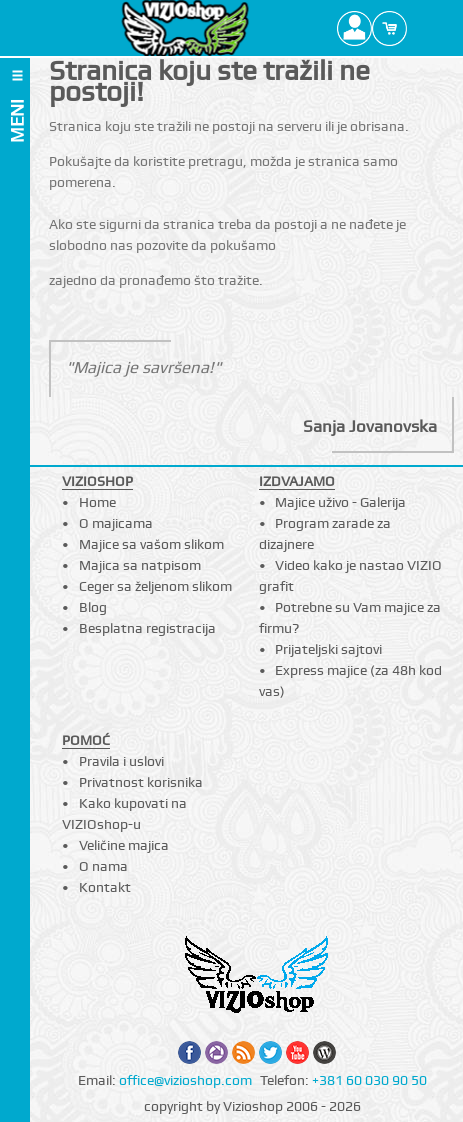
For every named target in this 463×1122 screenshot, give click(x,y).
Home (97, 502)
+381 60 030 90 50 (369, 1080)
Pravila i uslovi (121, 761)
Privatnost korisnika (141, 782)
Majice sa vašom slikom (151, 544)
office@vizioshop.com (185, 1080)
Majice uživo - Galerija (340, 502)
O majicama (116, 523)
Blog (93, 607)
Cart (389, 28)
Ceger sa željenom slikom (155, 586)
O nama (103, 866)
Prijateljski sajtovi (328, 649)
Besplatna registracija (147, 628)
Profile (354, 28)
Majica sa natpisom (140, 565)
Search (424, 28)
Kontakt (105, 887)
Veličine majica (124, 845)
